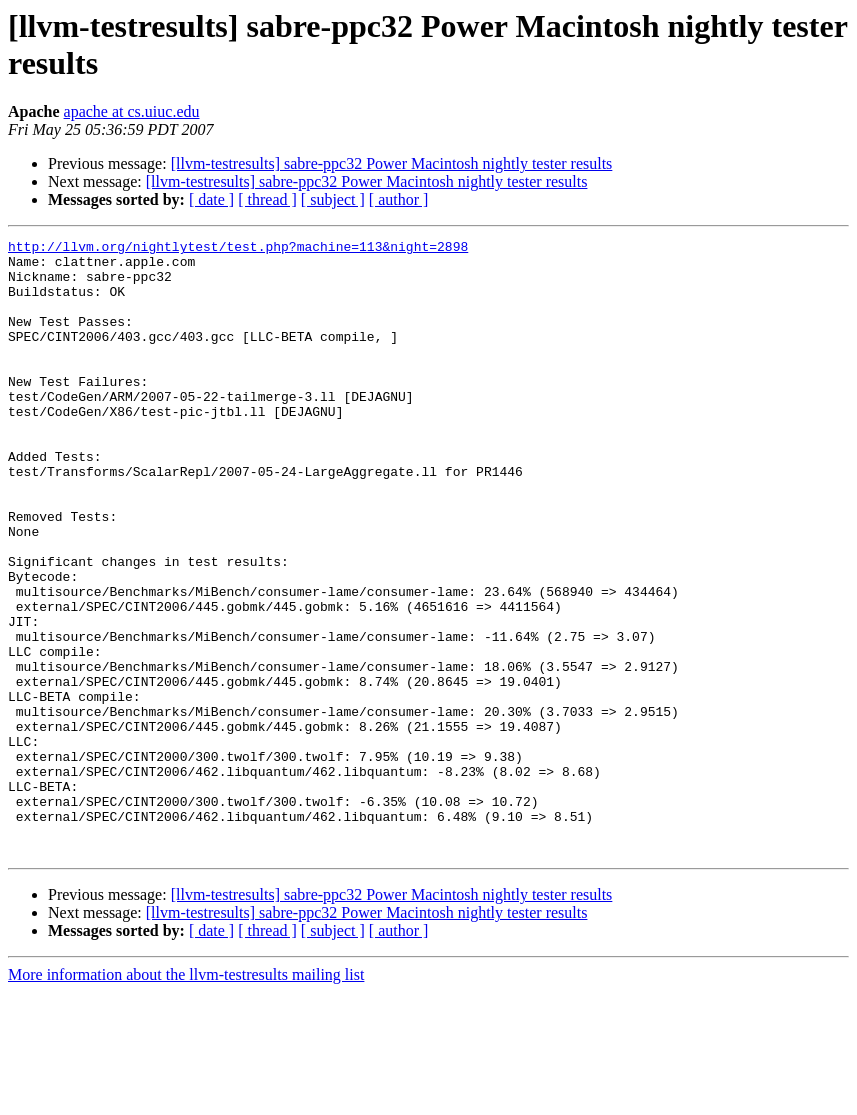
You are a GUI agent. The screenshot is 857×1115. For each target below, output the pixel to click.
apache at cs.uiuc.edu (132, 111)
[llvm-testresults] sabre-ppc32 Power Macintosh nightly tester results (392, 163)
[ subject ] (333, 199)
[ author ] (399, 199)
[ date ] (211, 199)
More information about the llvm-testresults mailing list (186, 1097)
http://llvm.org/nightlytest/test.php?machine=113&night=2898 (238, 249)
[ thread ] (267, 199)
